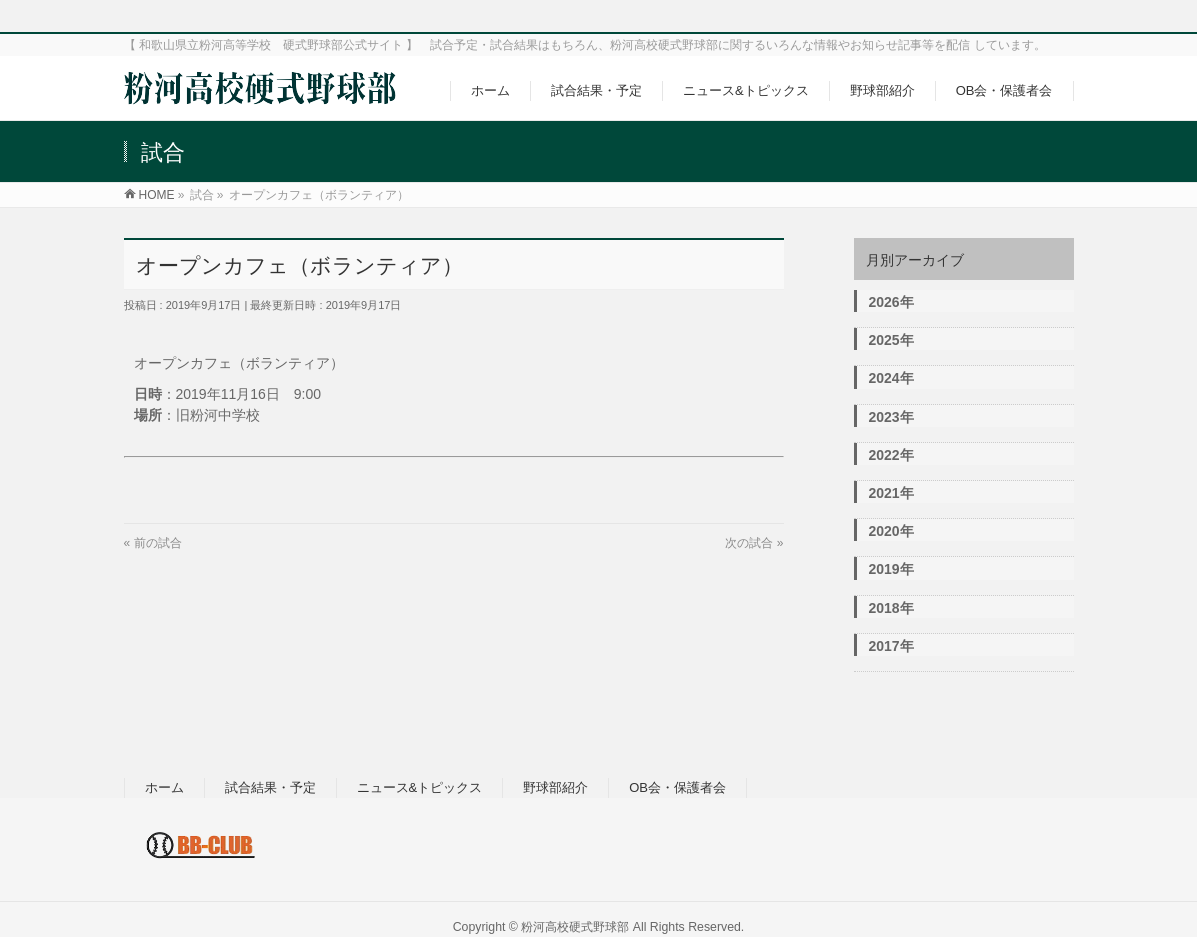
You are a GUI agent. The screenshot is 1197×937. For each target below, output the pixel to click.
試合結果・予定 (270, 787)
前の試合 (158, 543)
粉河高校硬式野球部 (575, 927)
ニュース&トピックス (420, 787)
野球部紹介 (555, 787)
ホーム (164, 787)
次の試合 (749, 543)
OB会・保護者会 (677, 787)
